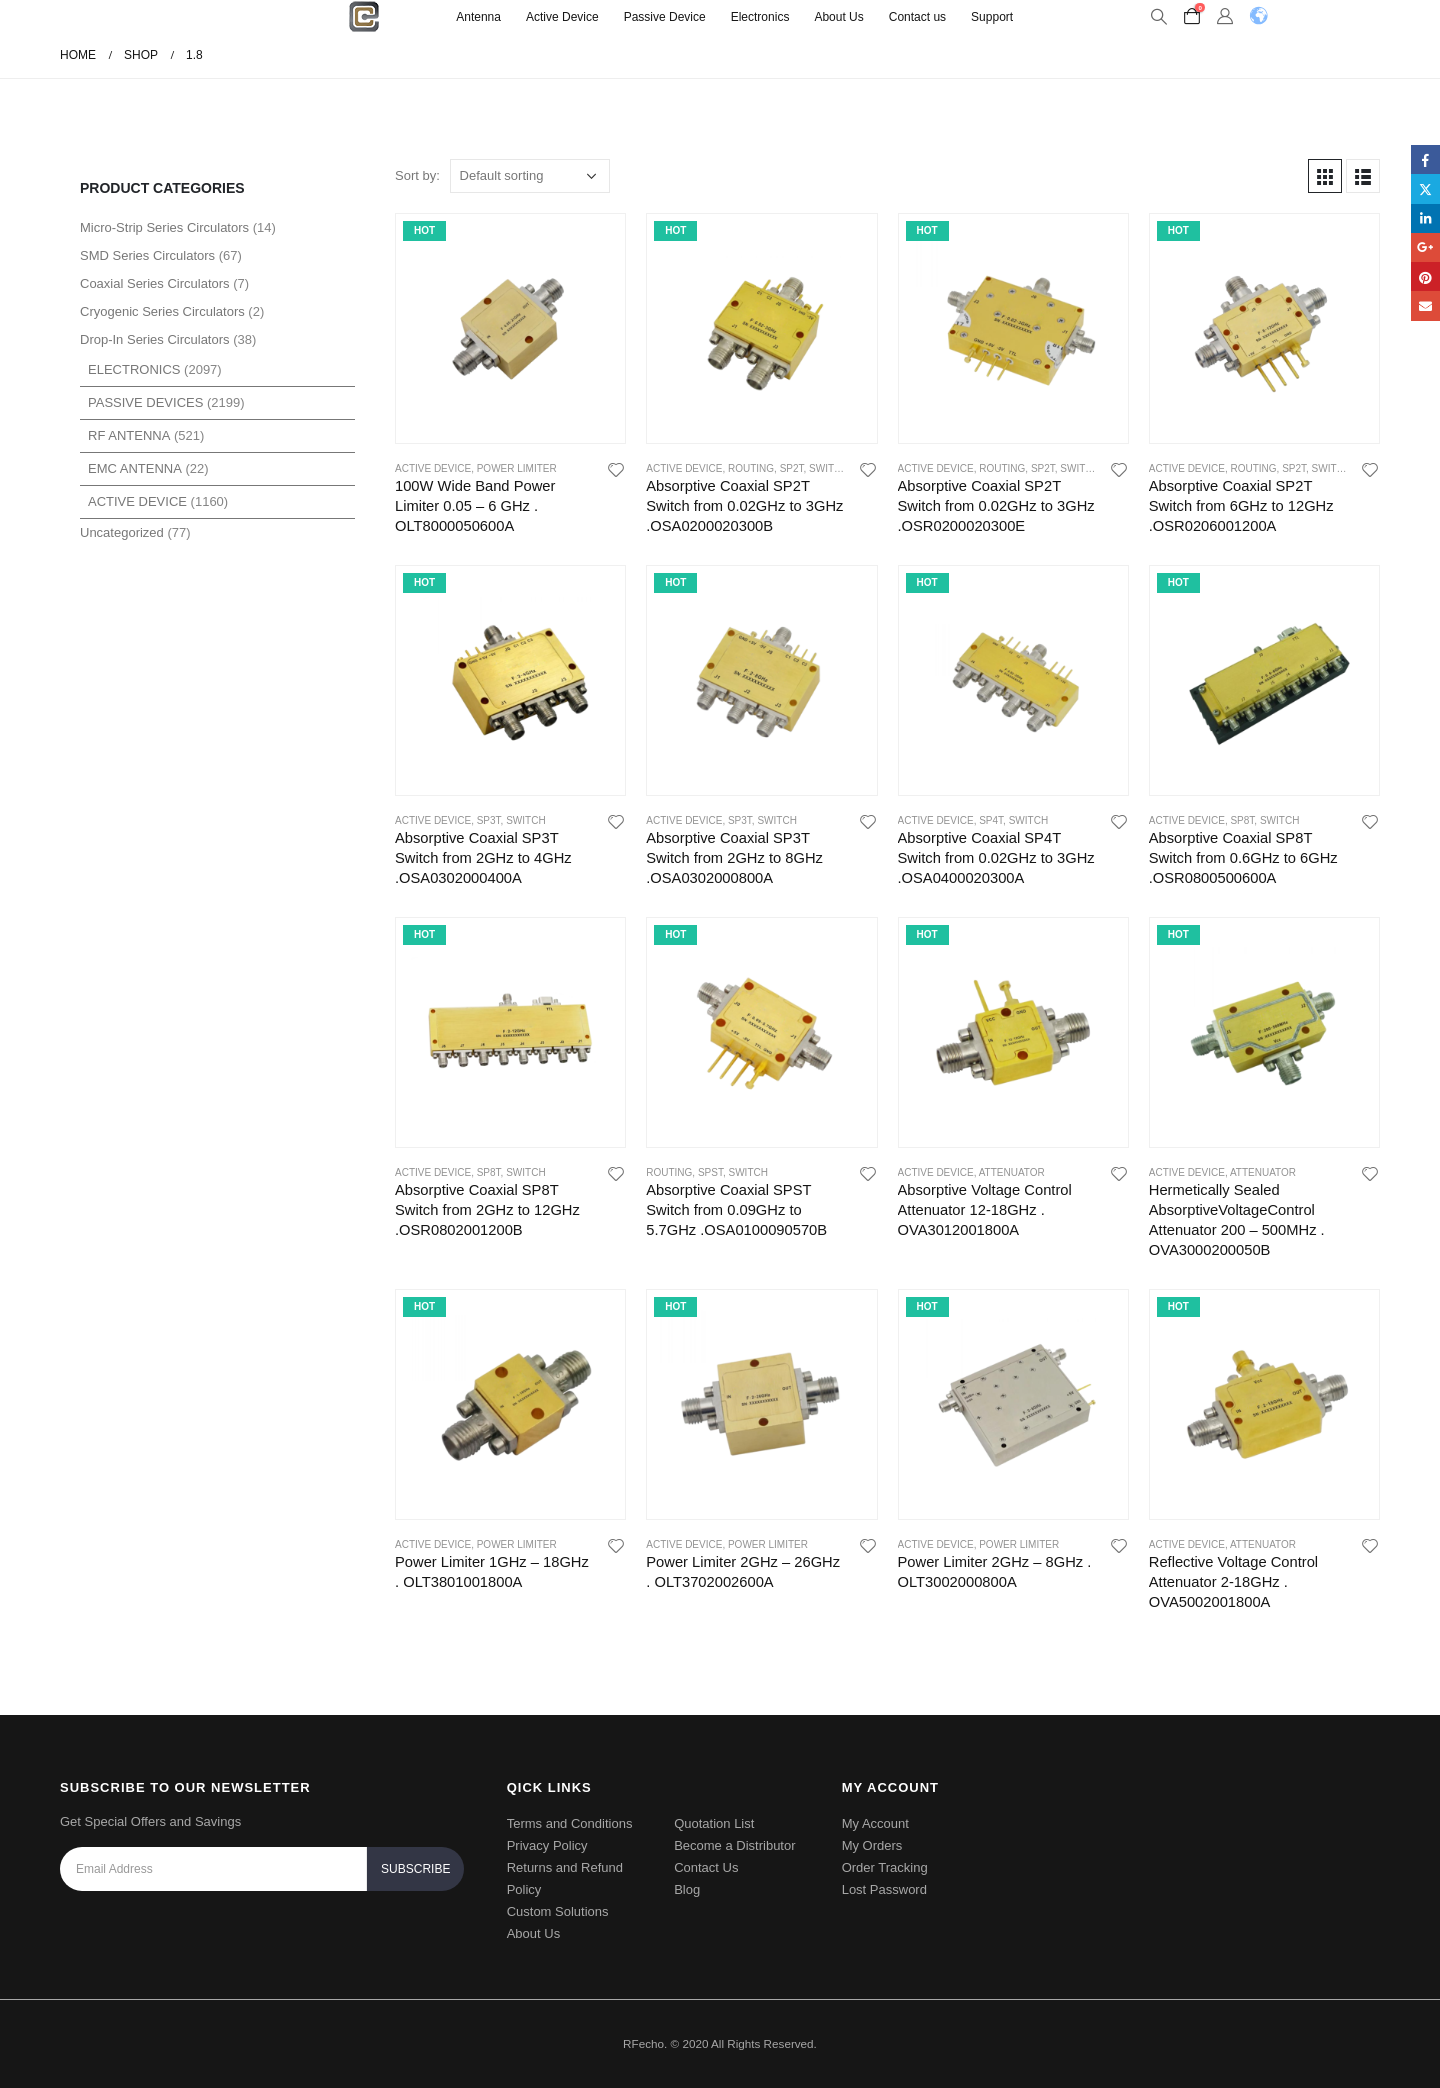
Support (992, 17)
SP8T (1242, 820)
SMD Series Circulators (147, 255)
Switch (828, 468)
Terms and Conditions (570, 1823)
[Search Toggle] (1158, 17)
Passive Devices (145, 402)
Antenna (478, 17)
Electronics (760, 17)
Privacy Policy (547, 1845)
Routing (751, 468)
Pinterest (1425, 276)
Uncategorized (122, 532)
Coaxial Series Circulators (155, 283)
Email (1425, 305)
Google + (1425, 247)
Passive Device (665, 17)
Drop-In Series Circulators (155, 339)
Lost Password (884, 1889)
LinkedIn (1425, 218)
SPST (710, 1172)
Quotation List (714, 1823)
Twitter (1425, 188)
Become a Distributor (734, 1845)
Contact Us (706, 1867)
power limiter (517, 468)
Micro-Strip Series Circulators (164, 227)
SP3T (489, 820)
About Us (838, 17)
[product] (510, 328)
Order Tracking (885, 1867)
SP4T (991, 820)
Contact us (917, 17)
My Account (875, 1823)
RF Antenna (129, 435)
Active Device (562, 17)
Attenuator (1012, 1172)
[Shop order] (530, 176)
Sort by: (417, 175)
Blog (687, 1889)
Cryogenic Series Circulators (162, 311)
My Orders (872, 1845)
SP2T (792, 468)
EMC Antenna (135, 468)
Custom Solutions (558, 1911)
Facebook (1425, 159)
